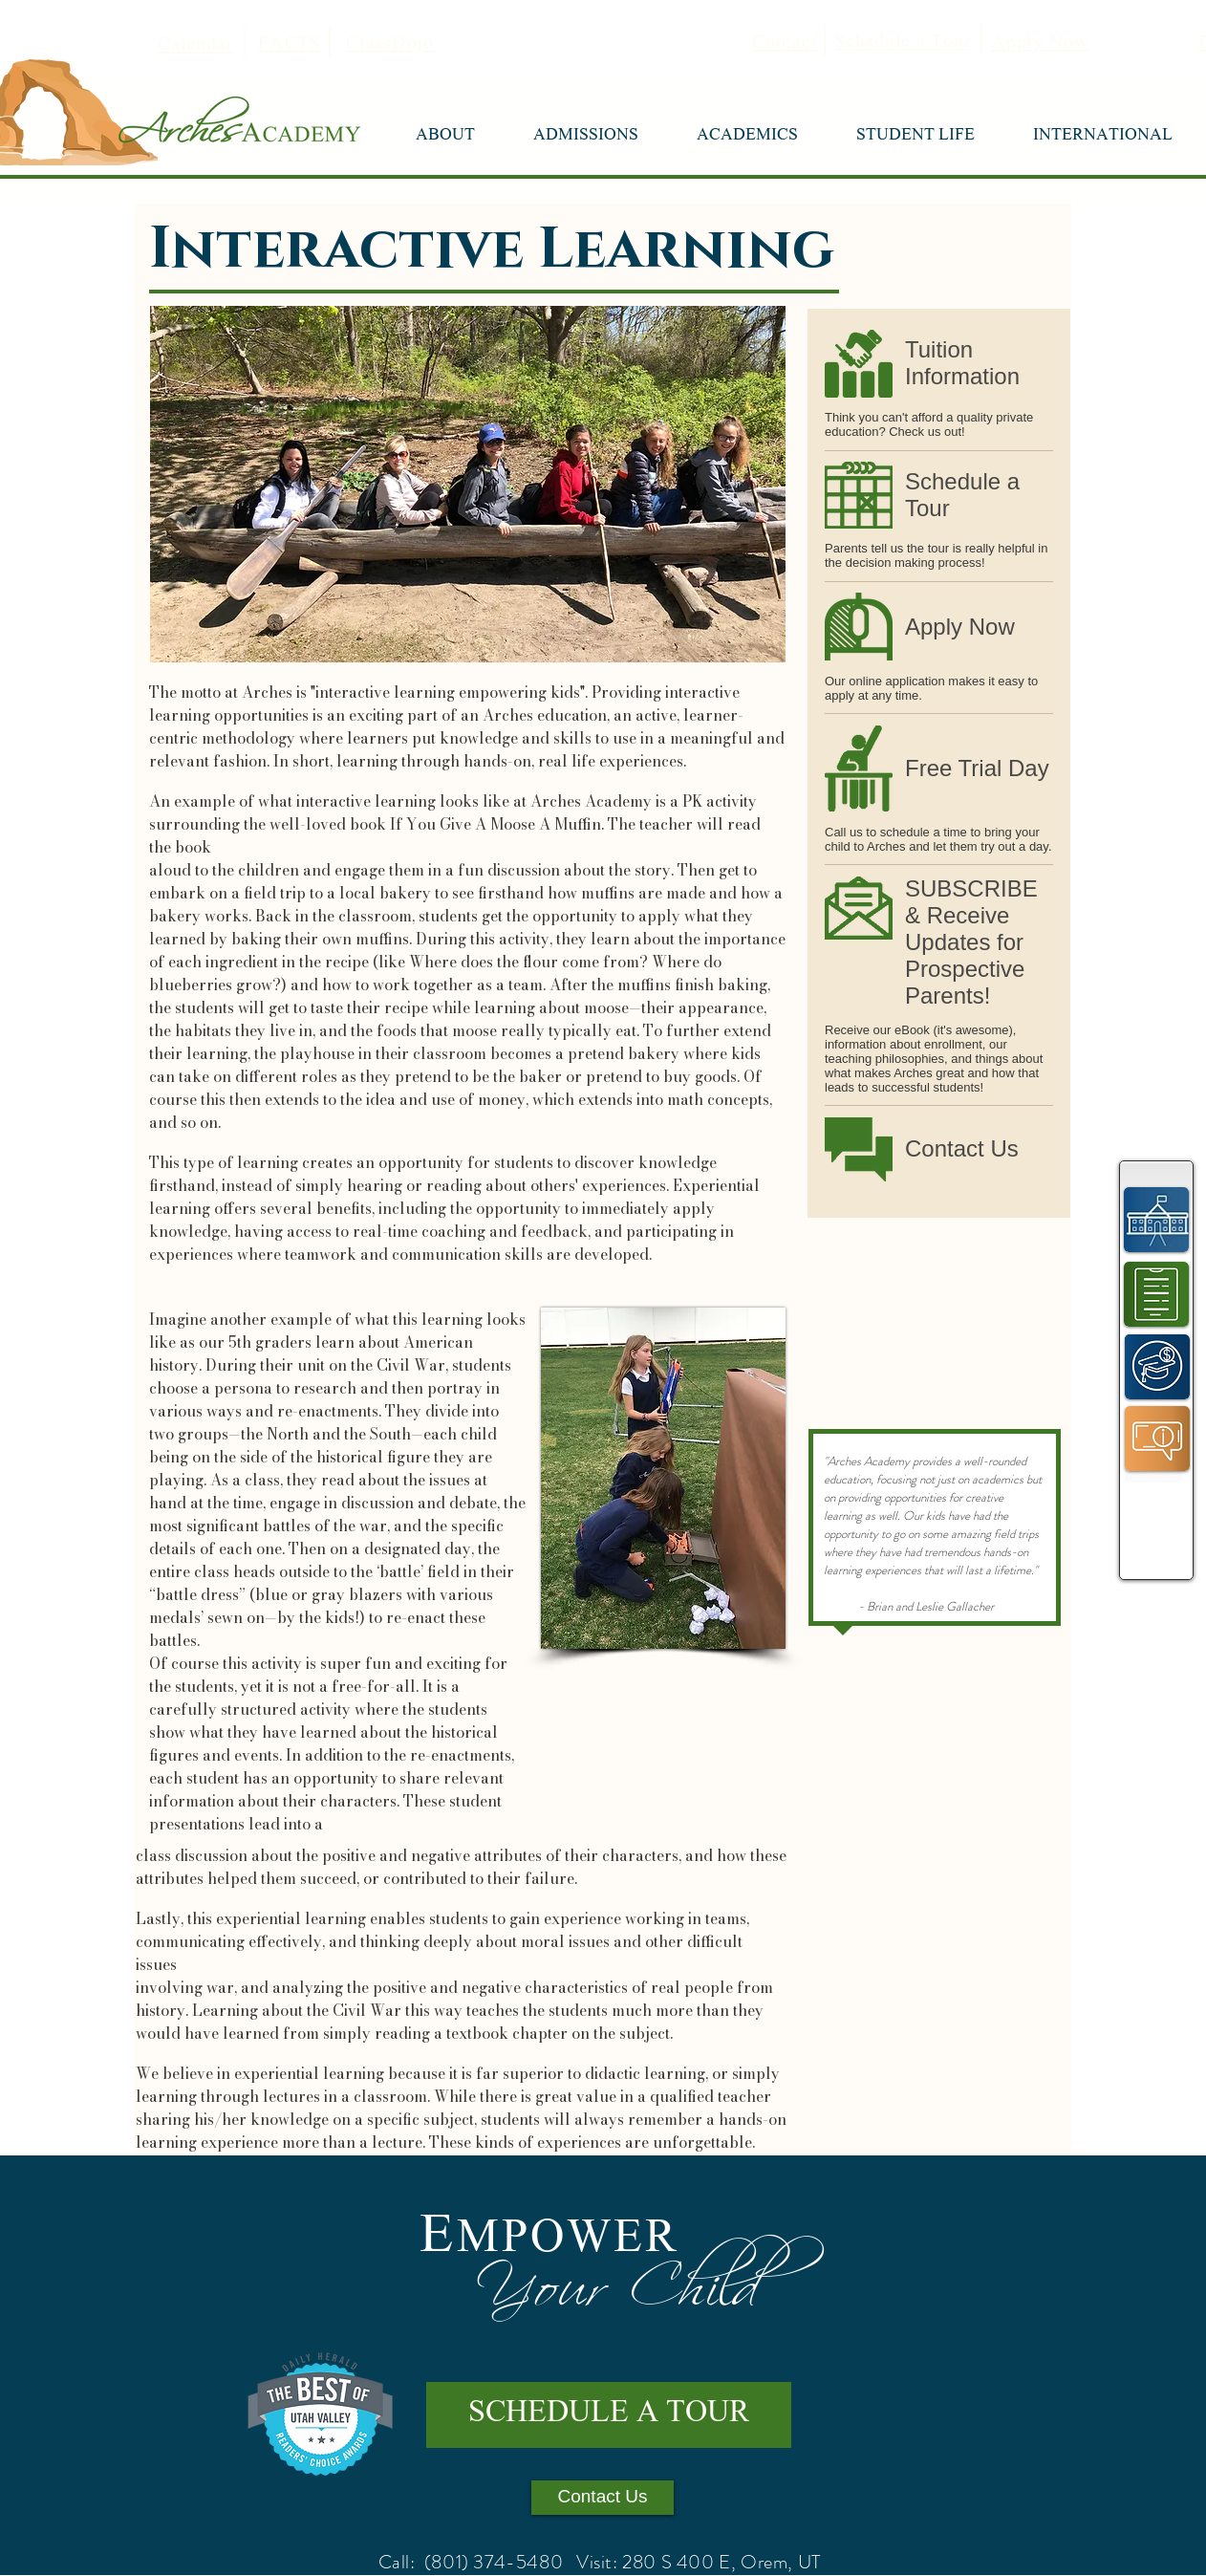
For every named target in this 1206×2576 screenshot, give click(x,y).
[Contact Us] (602, 2497)
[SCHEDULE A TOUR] (608, 2415)
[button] (445, 137)
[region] (1157, 1218)
